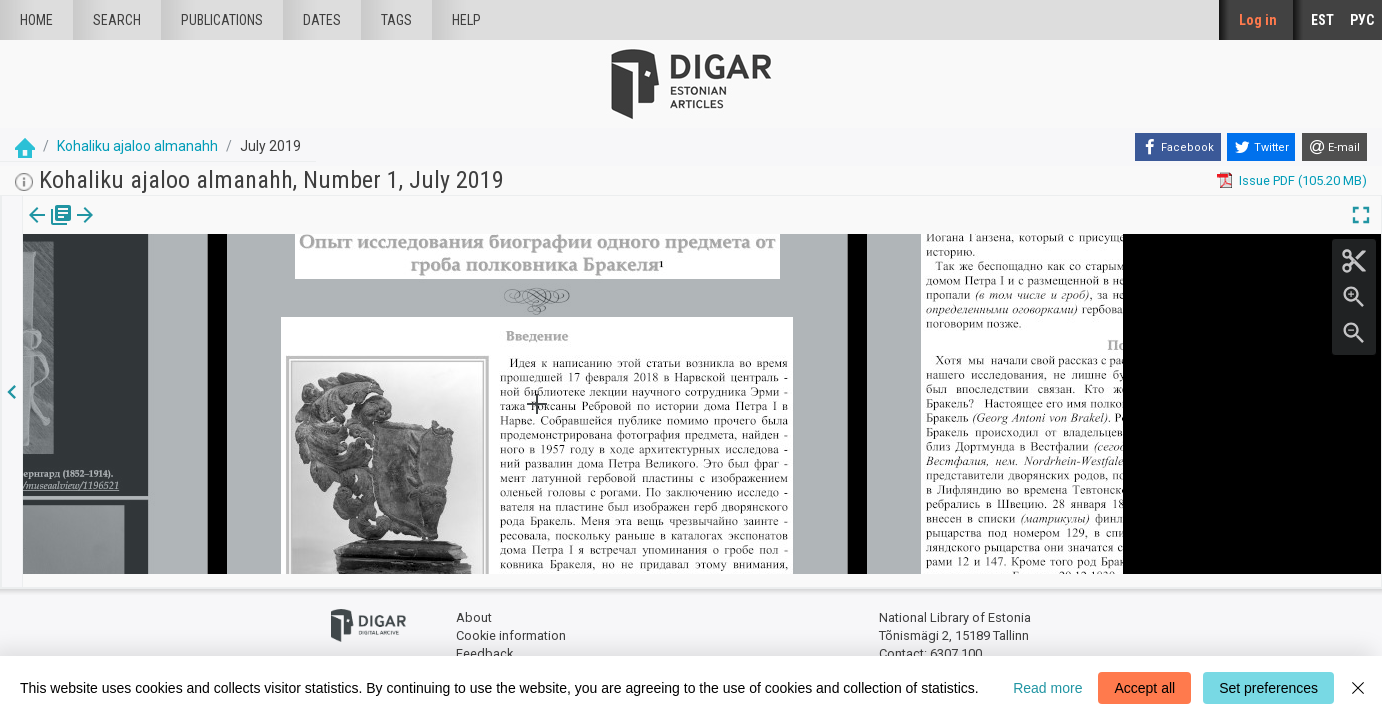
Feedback (484, 640)
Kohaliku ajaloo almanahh (137, 146)
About (474, 605)
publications (222, 20)
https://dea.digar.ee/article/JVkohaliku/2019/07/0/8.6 (177, 332)
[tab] (35, 229)
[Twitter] (1261, 147)
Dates (322, 20)
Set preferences (1268, 688)
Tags (396, 20)
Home (36, 20)
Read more (1047, 688)
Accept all (1144, 688)
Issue (35, 229)
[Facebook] (1178, 147)
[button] (134, 229)
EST (1322, 20)
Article (106, 229)
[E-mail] (1334, 147)
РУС (1362, 20)
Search (117, 20)
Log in (1258, 20)
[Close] (1358, 688)
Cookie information (511, 622)
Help (466, 20)
